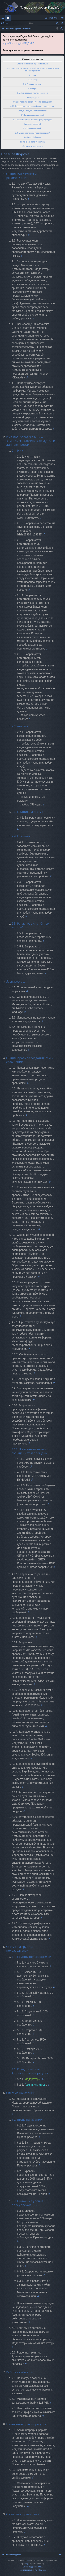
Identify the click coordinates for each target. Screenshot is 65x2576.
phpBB (26, 2561)
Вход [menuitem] (63, 18)
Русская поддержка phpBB (32, 2567)
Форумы (9, 18)
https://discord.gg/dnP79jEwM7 (18, 43)
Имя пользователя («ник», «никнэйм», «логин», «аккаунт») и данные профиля (32, 69)
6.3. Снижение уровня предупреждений (32, 133)
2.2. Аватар (33, 80)
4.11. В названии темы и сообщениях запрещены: (32, 106)
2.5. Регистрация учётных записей (32, 93)
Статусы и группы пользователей (32, 111)
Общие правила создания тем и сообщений (32, 102)
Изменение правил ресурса (32, 142)
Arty (26, 2564)
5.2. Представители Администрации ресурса (32, 120)
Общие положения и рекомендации (32, 64)
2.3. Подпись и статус (32, 84)
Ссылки (3, 18)
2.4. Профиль (32, 88)
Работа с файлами (32, 137)
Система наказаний (32, 124)
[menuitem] (51, 18)
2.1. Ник (32, 75)
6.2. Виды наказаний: (32, 128)
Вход (5, 23)
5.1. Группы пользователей (32, 115)
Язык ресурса (33, 97)
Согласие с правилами (32, 146)
